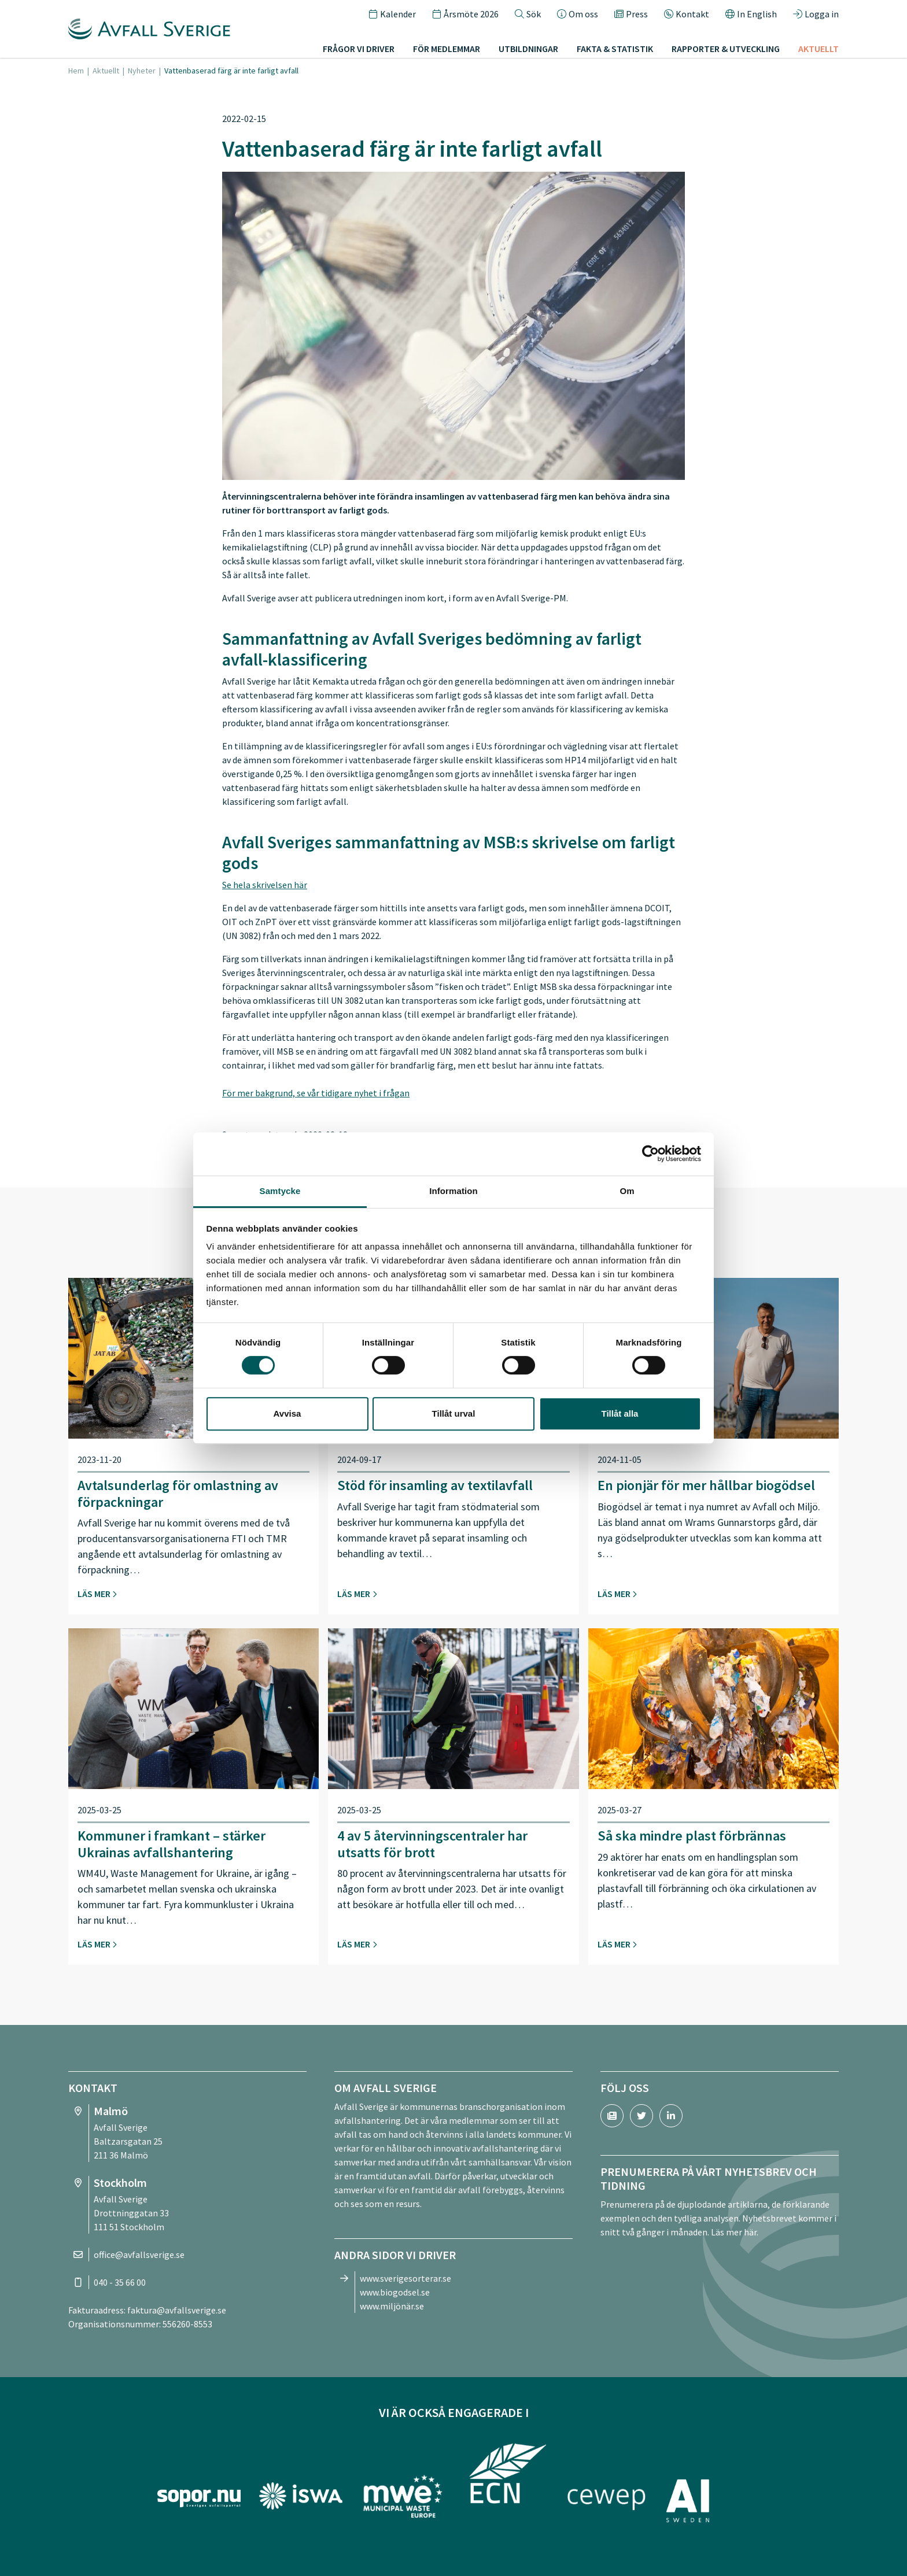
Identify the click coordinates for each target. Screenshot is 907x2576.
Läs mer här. (734, 2232)
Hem (76, 70)
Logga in (816, 14)
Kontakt (686, 14)
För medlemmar (446, 48)
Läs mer (97, 1593)
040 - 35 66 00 (120, 2282)
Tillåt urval (453, 1413)
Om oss (577, 14)
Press (631, 14)
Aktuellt (818, 48)
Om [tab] (627, 1191)
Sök (528, 14)
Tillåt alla (620, 1413)
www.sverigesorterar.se (405, 2278)
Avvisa (287, 1413)
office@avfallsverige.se (139, 2254)
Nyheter (142, 70)
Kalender (392, 14)
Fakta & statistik (615, 48)
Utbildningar (528, 48)
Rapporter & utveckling (726, 48)
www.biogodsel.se (395, 2292)
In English (751, 14)
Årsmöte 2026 (465, 14)
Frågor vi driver (358, 48)
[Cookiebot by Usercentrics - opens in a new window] (650, 1153)
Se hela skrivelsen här (264, 884)
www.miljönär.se (392, 2306)
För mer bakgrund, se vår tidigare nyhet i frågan (316, 1093)
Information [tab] (453, 1191)
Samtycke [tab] (280, 1191)
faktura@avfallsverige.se (176, 2310)
